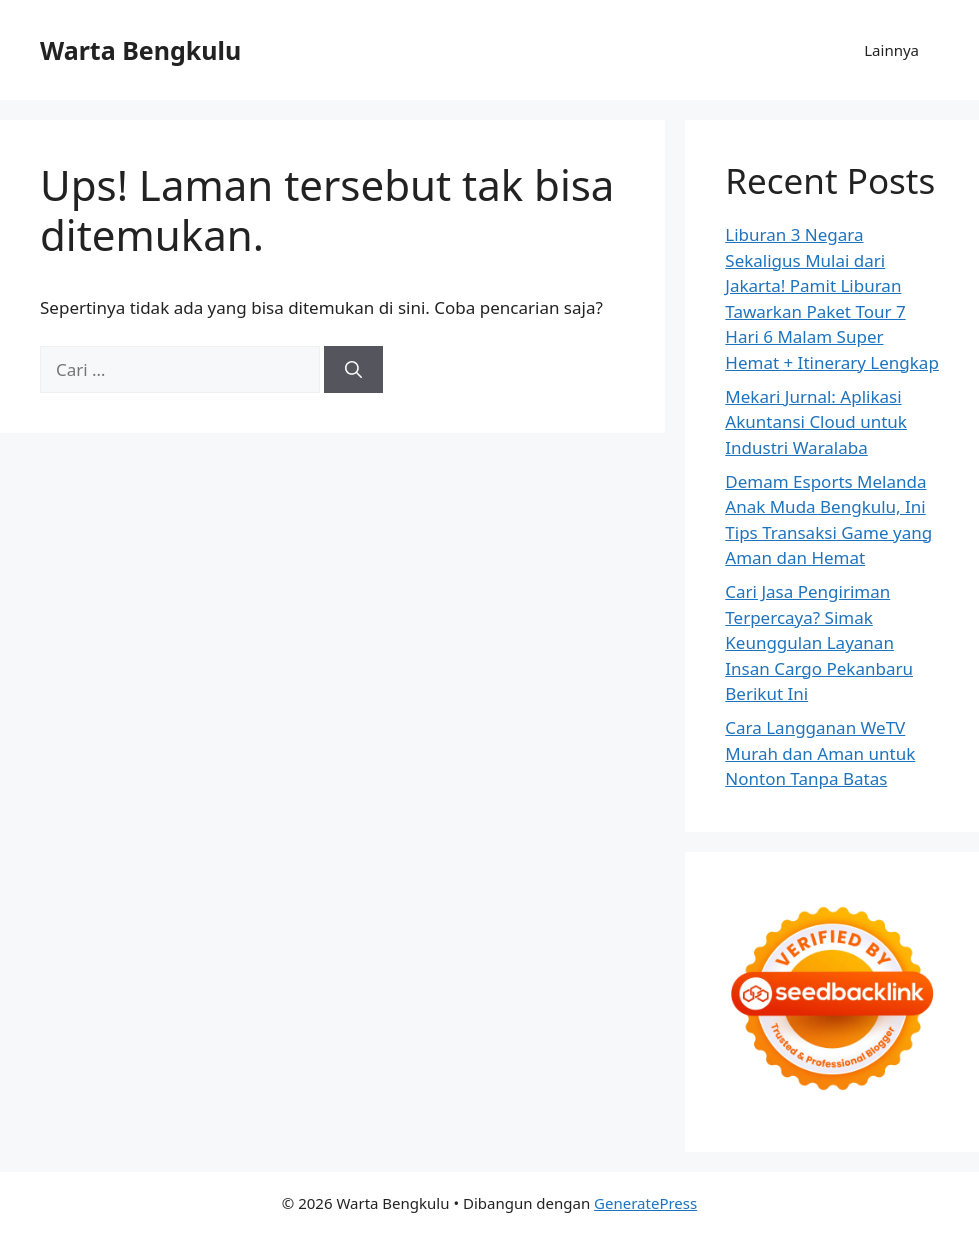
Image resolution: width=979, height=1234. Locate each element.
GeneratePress (645, 1203)
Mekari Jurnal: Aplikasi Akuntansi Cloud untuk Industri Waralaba (816, 422)
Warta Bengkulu (140, 50)
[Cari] (353, 370)
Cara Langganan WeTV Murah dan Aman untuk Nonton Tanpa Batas (820, 753)
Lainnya (891, 50)
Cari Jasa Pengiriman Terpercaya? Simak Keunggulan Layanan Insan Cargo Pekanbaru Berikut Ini (819, 642)
